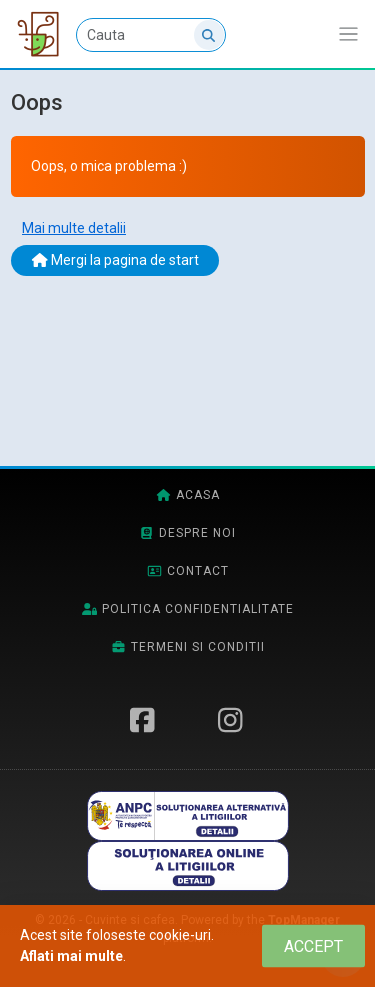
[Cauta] (151, 35)
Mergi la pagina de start (115, 260)
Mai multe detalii (74, 228)
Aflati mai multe (71, 956)
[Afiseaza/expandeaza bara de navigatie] (348, 34)
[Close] (313, 946)
